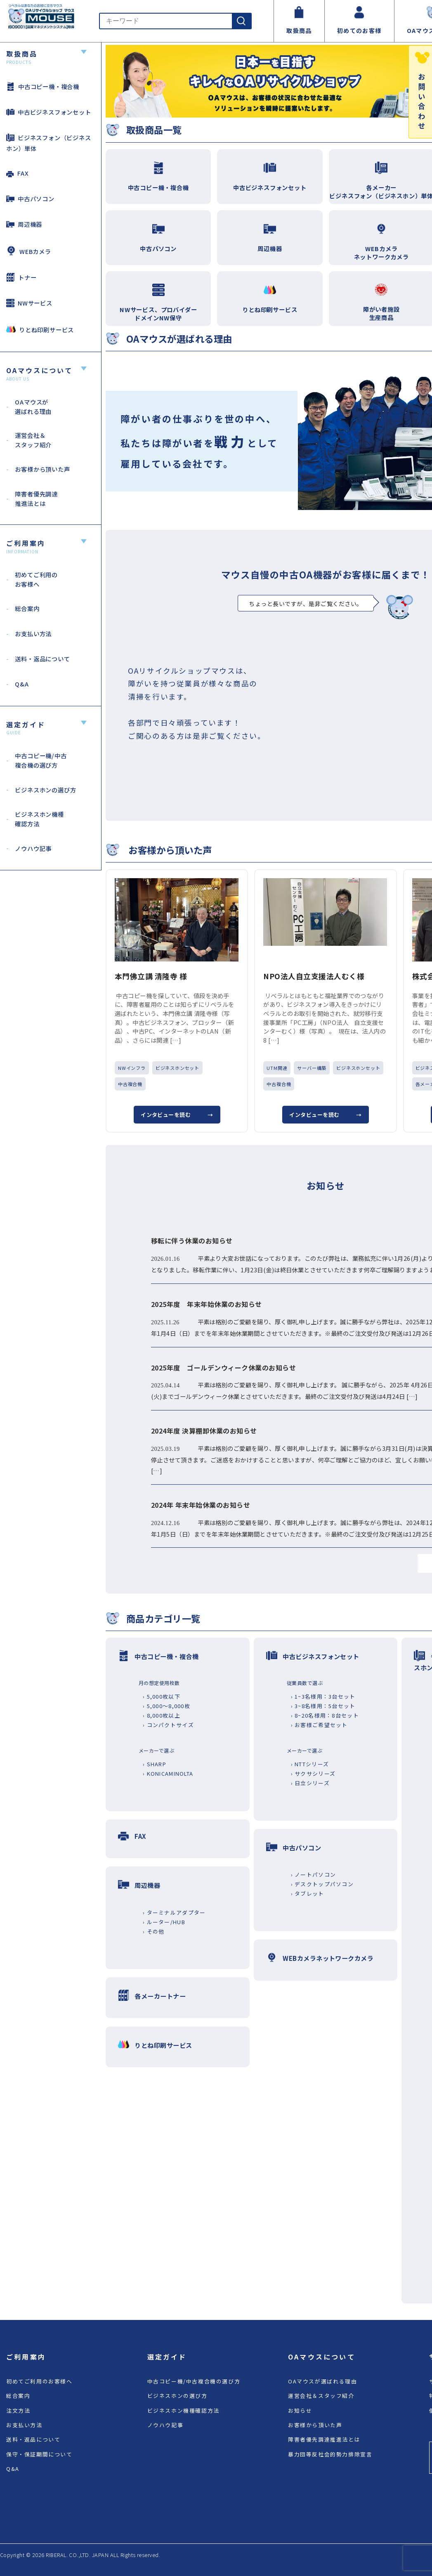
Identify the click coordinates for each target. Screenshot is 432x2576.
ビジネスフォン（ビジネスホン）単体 (48, 143)
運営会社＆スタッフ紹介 (321, 2396)
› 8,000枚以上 (161, 1715)
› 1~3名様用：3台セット (323, 1696)
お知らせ (300, 2410)
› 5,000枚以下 (161, 1696)
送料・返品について (33, 2439)
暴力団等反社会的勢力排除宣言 (330, 2454)
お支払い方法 (24, 2425)
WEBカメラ (28, 251)
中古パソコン (30, 198)
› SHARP (154, 1764)
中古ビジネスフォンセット (48, 112)
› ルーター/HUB (164, 1922)
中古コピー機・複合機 (42, 86)
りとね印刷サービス (40, 329)
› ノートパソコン (313, 1874)
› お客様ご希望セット (319, 1725)
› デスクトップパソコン (322, 1884)
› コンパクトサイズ (168, 1725)
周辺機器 (24, 224)
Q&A (12, 2469)
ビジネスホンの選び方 (177, 2396)
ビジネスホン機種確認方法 (183, 2410)
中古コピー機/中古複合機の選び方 (194, 2381)
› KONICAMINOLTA (168, 1773)
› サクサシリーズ (313, 1773)
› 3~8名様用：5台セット (323, 1706)
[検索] (241, 21)
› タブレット (307, 1893)
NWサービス (29, 302)
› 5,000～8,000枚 (166, 1706)
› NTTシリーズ (310, 1764)
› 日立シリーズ (310, 1783)
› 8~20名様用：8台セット (325, 1715)
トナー (21, 277)
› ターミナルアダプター (174, 1912)
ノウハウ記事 (165, 2425)
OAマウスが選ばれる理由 (322, 2381)
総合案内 (18, 2396)
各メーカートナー (160, 1995)
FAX (17, 173)
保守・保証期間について (39, 2454)
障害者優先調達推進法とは (324, 2439)
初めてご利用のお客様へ (39, 2381)
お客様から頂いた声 (315, 2425)
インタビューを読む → (177, 1115)
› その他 (153, 1931)
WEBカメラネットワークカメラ (328, 1958)
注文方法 (18, 2410)
